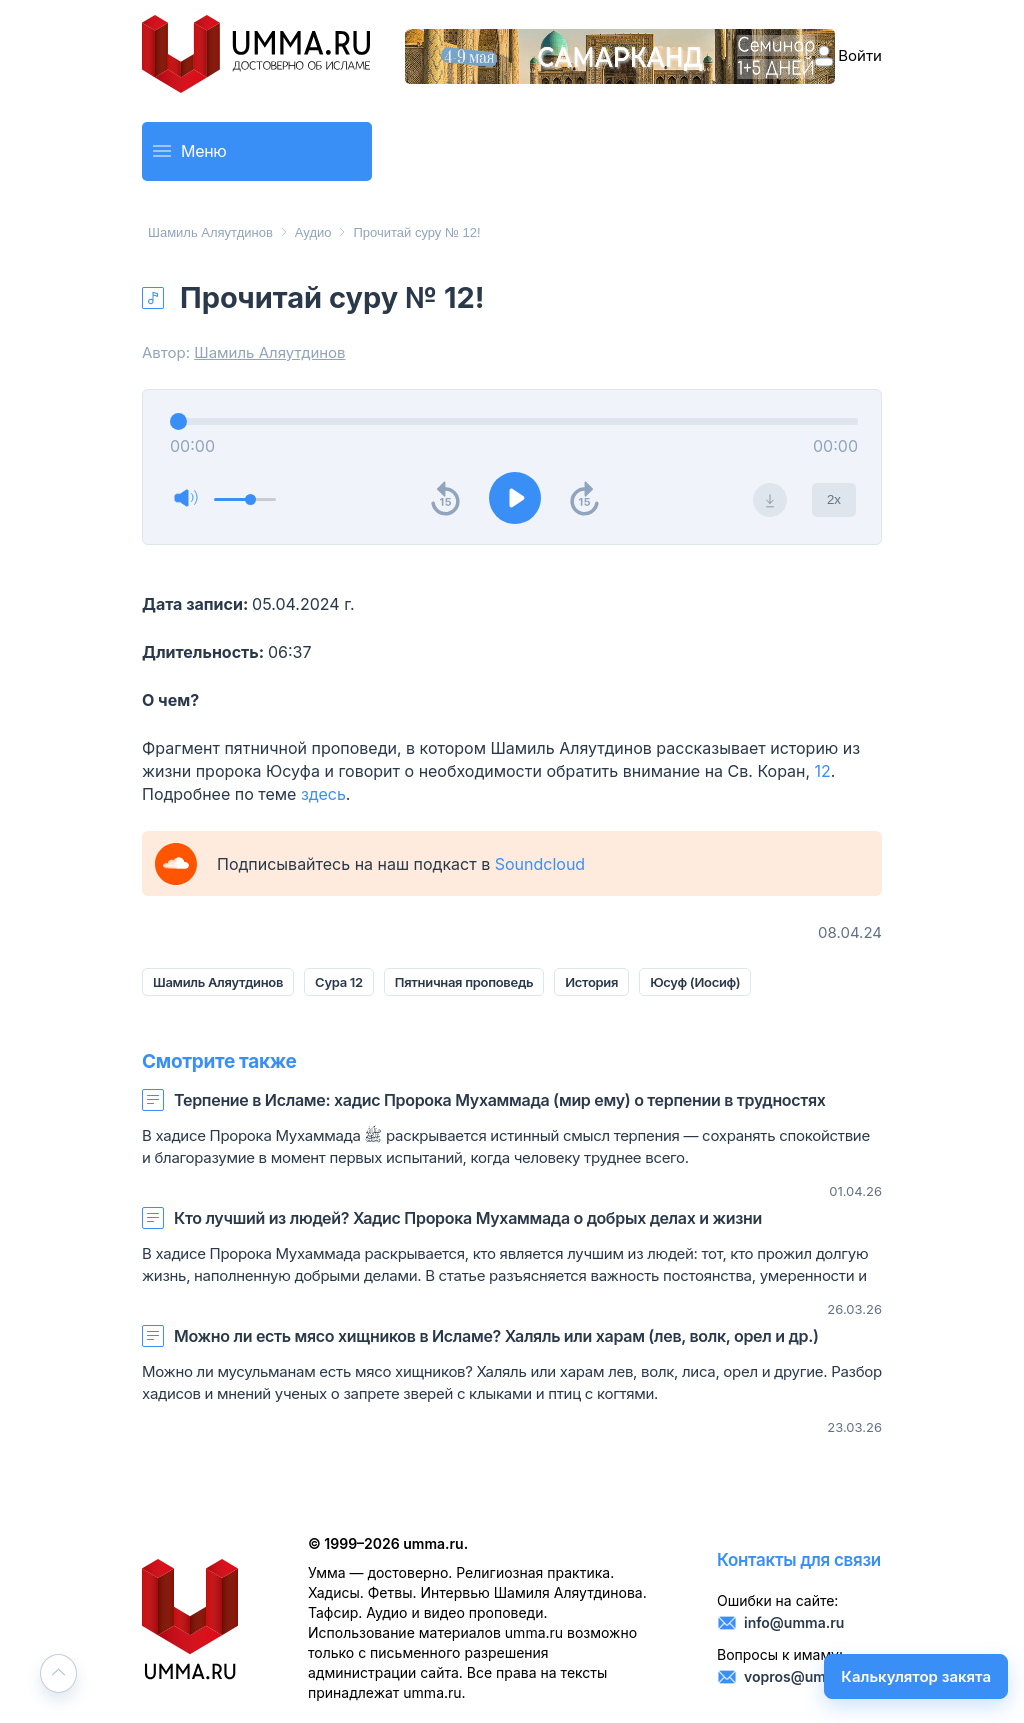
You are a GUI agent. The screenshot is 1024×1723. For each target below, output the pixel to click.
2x (834, 499)
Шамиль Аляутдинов (210, 232)
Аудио (313, 232)
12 (823, 771)
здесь (323, 794)
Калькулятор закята (916, 1676)
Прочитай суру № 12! (416, 232)
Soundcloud (540, 864)
